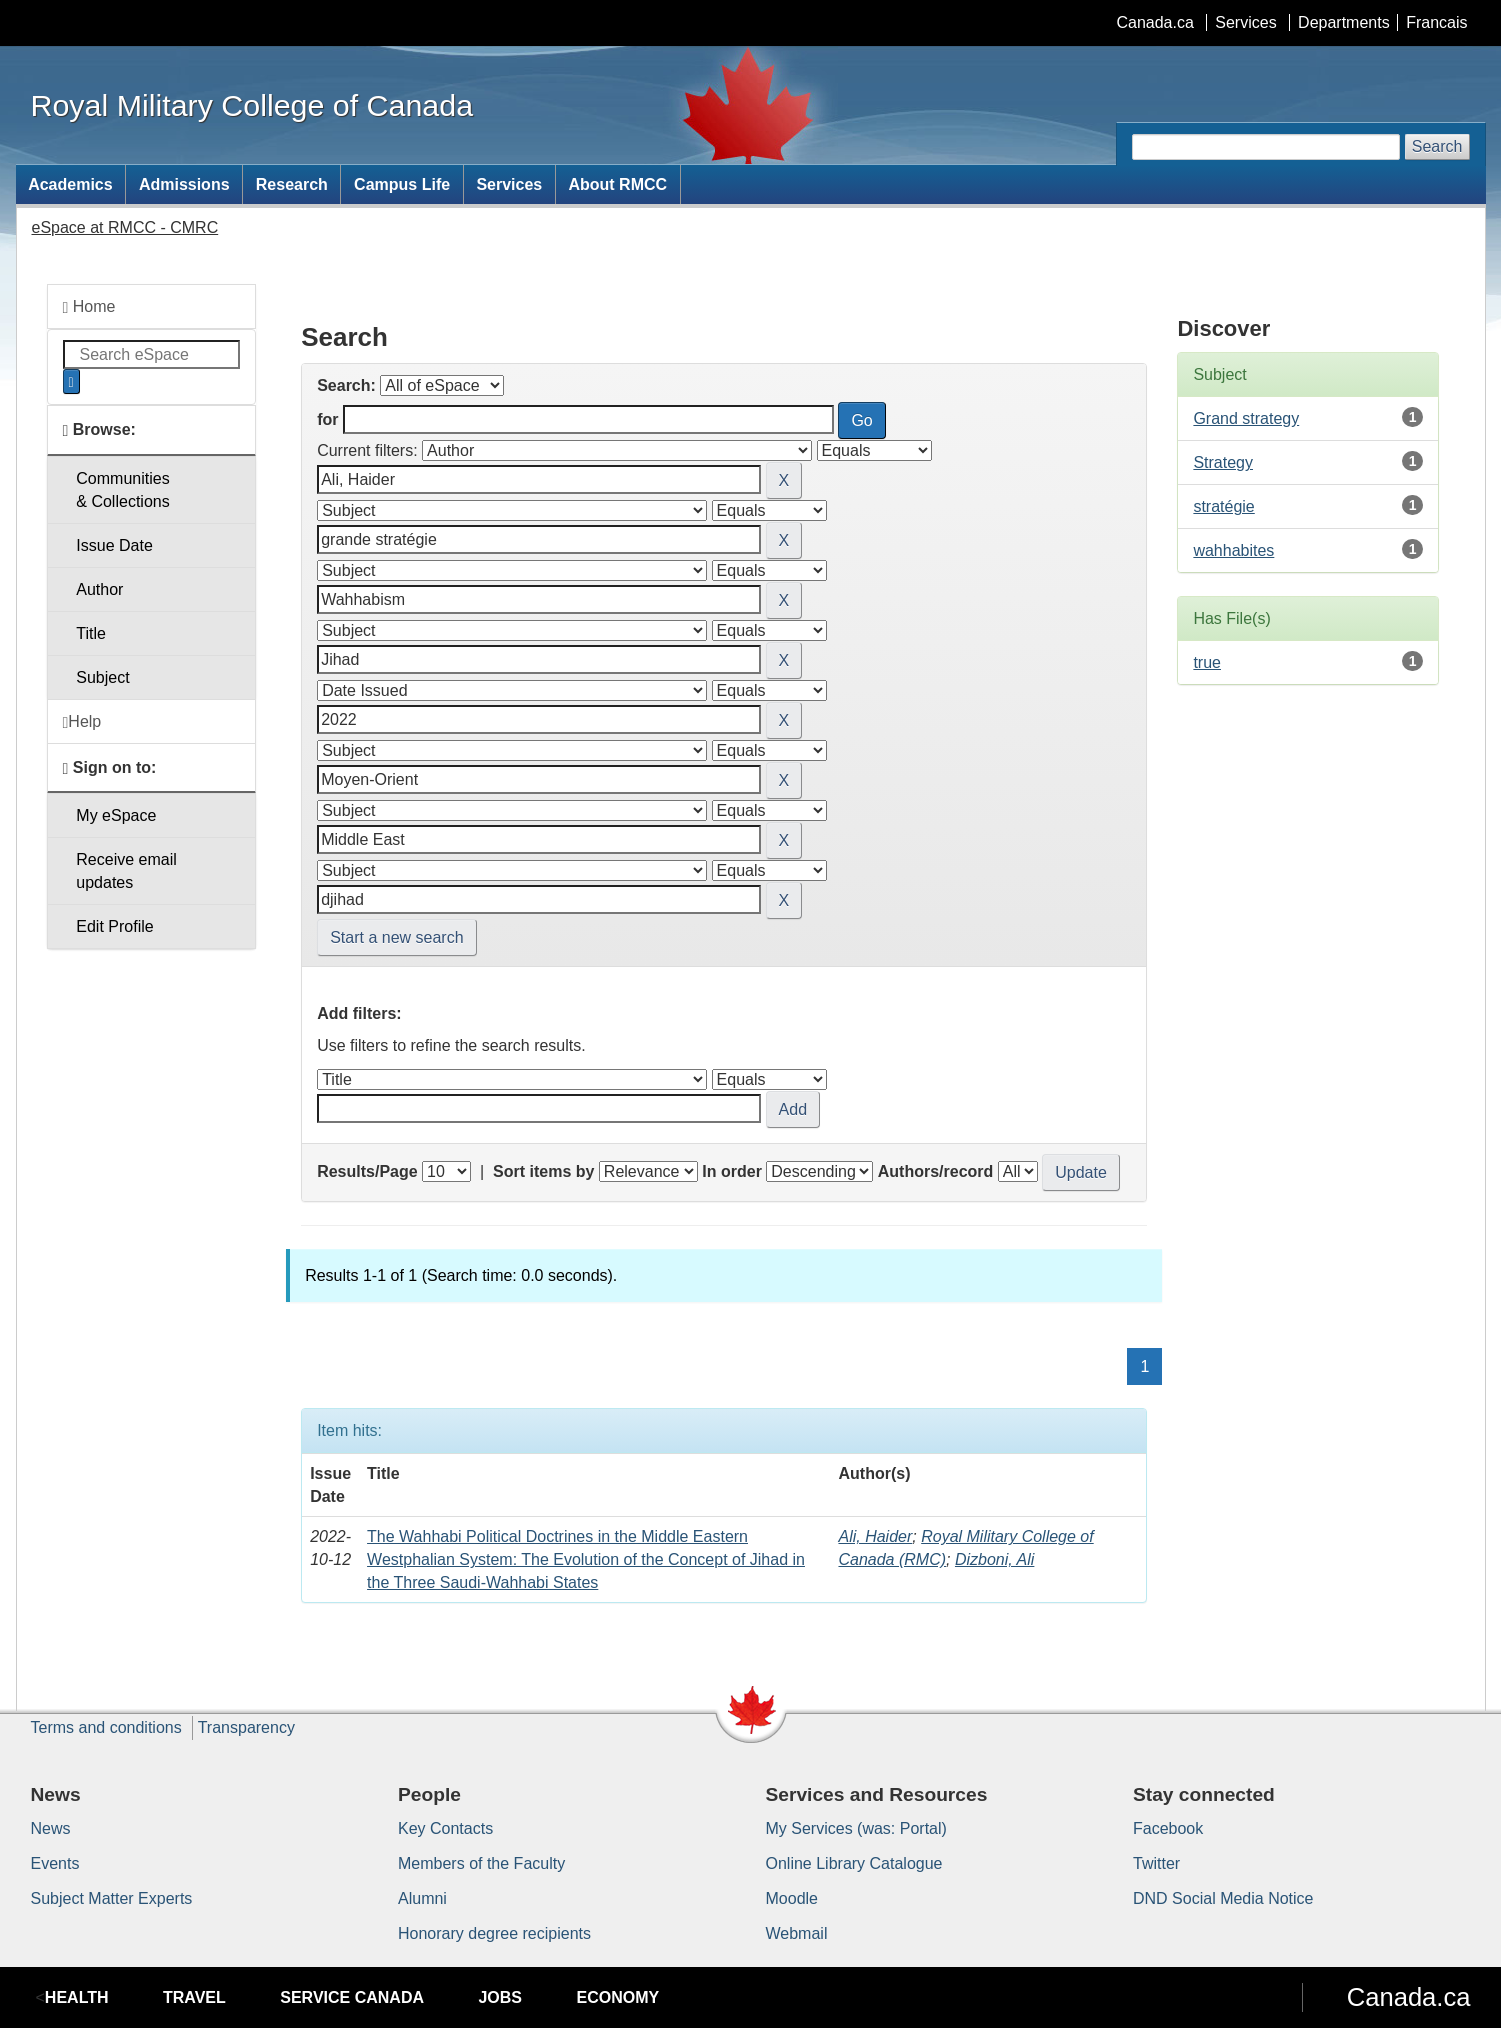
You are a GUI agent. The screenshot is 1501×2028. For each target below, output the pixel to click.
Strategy (1223, 462)
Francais (1436, 22)
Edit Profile (114, 926)
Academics (70, 184)
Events (55, 1863)
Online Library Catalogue (854, 1863)
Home (89, 307)
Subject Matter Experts (112, 1898)
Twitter (1156, 1863)
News (51, 1828)
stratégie (1223, 506)
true (1207, 662)
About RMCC (617, 184)
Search (1437, 146)
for (327, 419)
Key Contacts (445, 1828)
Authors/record (936, 1171)
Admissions (184, 184)
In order (732, 1171)
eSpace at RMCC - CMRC (125, 227)
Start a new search (396, 937)
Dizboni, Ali (994, 1559)
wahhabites (1233, 550)
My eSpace (116, 815)
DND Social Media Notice (1223, 1898)
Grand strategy (1246, 418)
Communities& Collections (122, 490)
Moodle (792, 1898)
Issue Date (114, 545)
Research (292, 184)
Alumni (422, 1898)
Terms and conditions (106, 1727)
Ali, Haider (875, 1536)
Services (1245, 22)
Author (99, 589)
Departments (1344, 22)
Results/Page (367, 1171)
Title (91, 633)
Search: (346, 385)
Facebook (1168, 1828)
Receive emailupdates (126, 871)
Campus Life (402, 184)
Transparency (246, 1727)
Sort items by (543, 1171)
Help (82, 722)
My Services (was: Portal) (856, 1828)
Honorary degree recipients (494, 1933)
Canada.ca (1154, 22)
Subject (102, 677)
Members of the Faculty (481, 1863)
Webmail (797, 1933)
